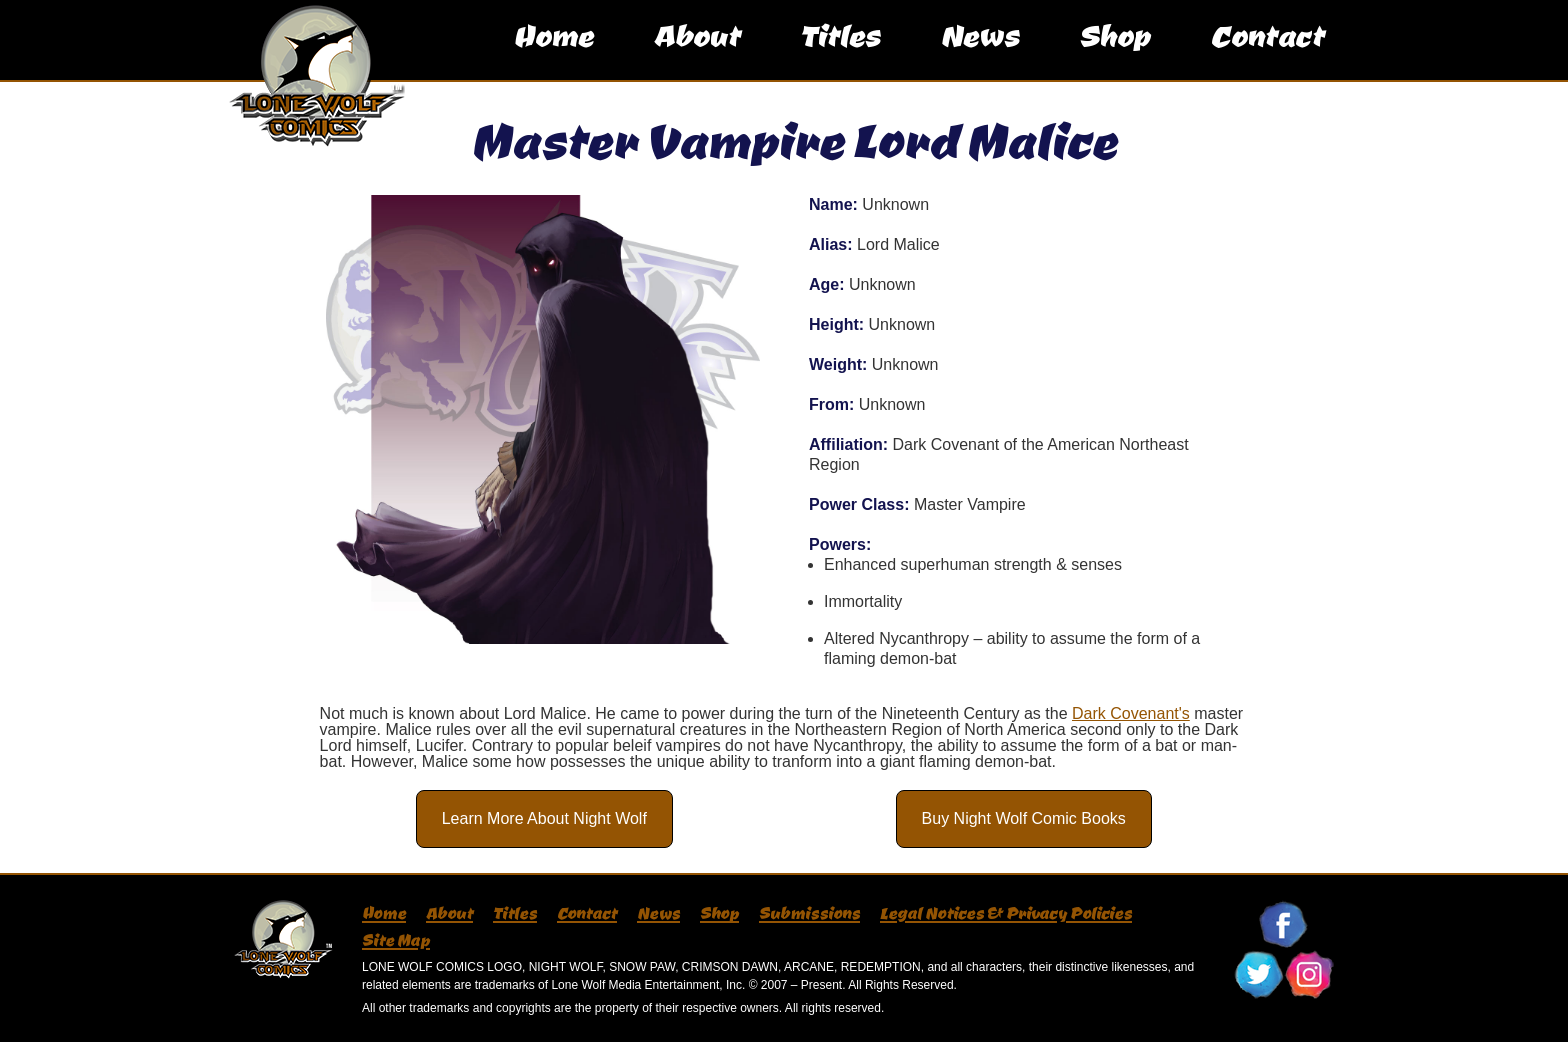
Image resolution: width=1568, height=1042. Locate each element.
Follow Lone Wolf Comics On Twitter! (1259, 975)
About (696, 54)
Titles (840, 54)
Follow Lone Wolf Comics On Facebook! (1284, 925)
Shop (1114, 54)
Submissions (809, 913)
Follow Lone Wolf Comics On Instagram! (1309, 975)
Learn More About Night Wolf (544, 818)
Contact (1267, 54)
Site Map (396, 940)
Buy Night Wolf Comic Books (1024, 818)
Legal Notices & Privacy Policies (1006, 913)
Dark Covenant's (1131, 713)
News (979, 54)
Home (553, 54)
